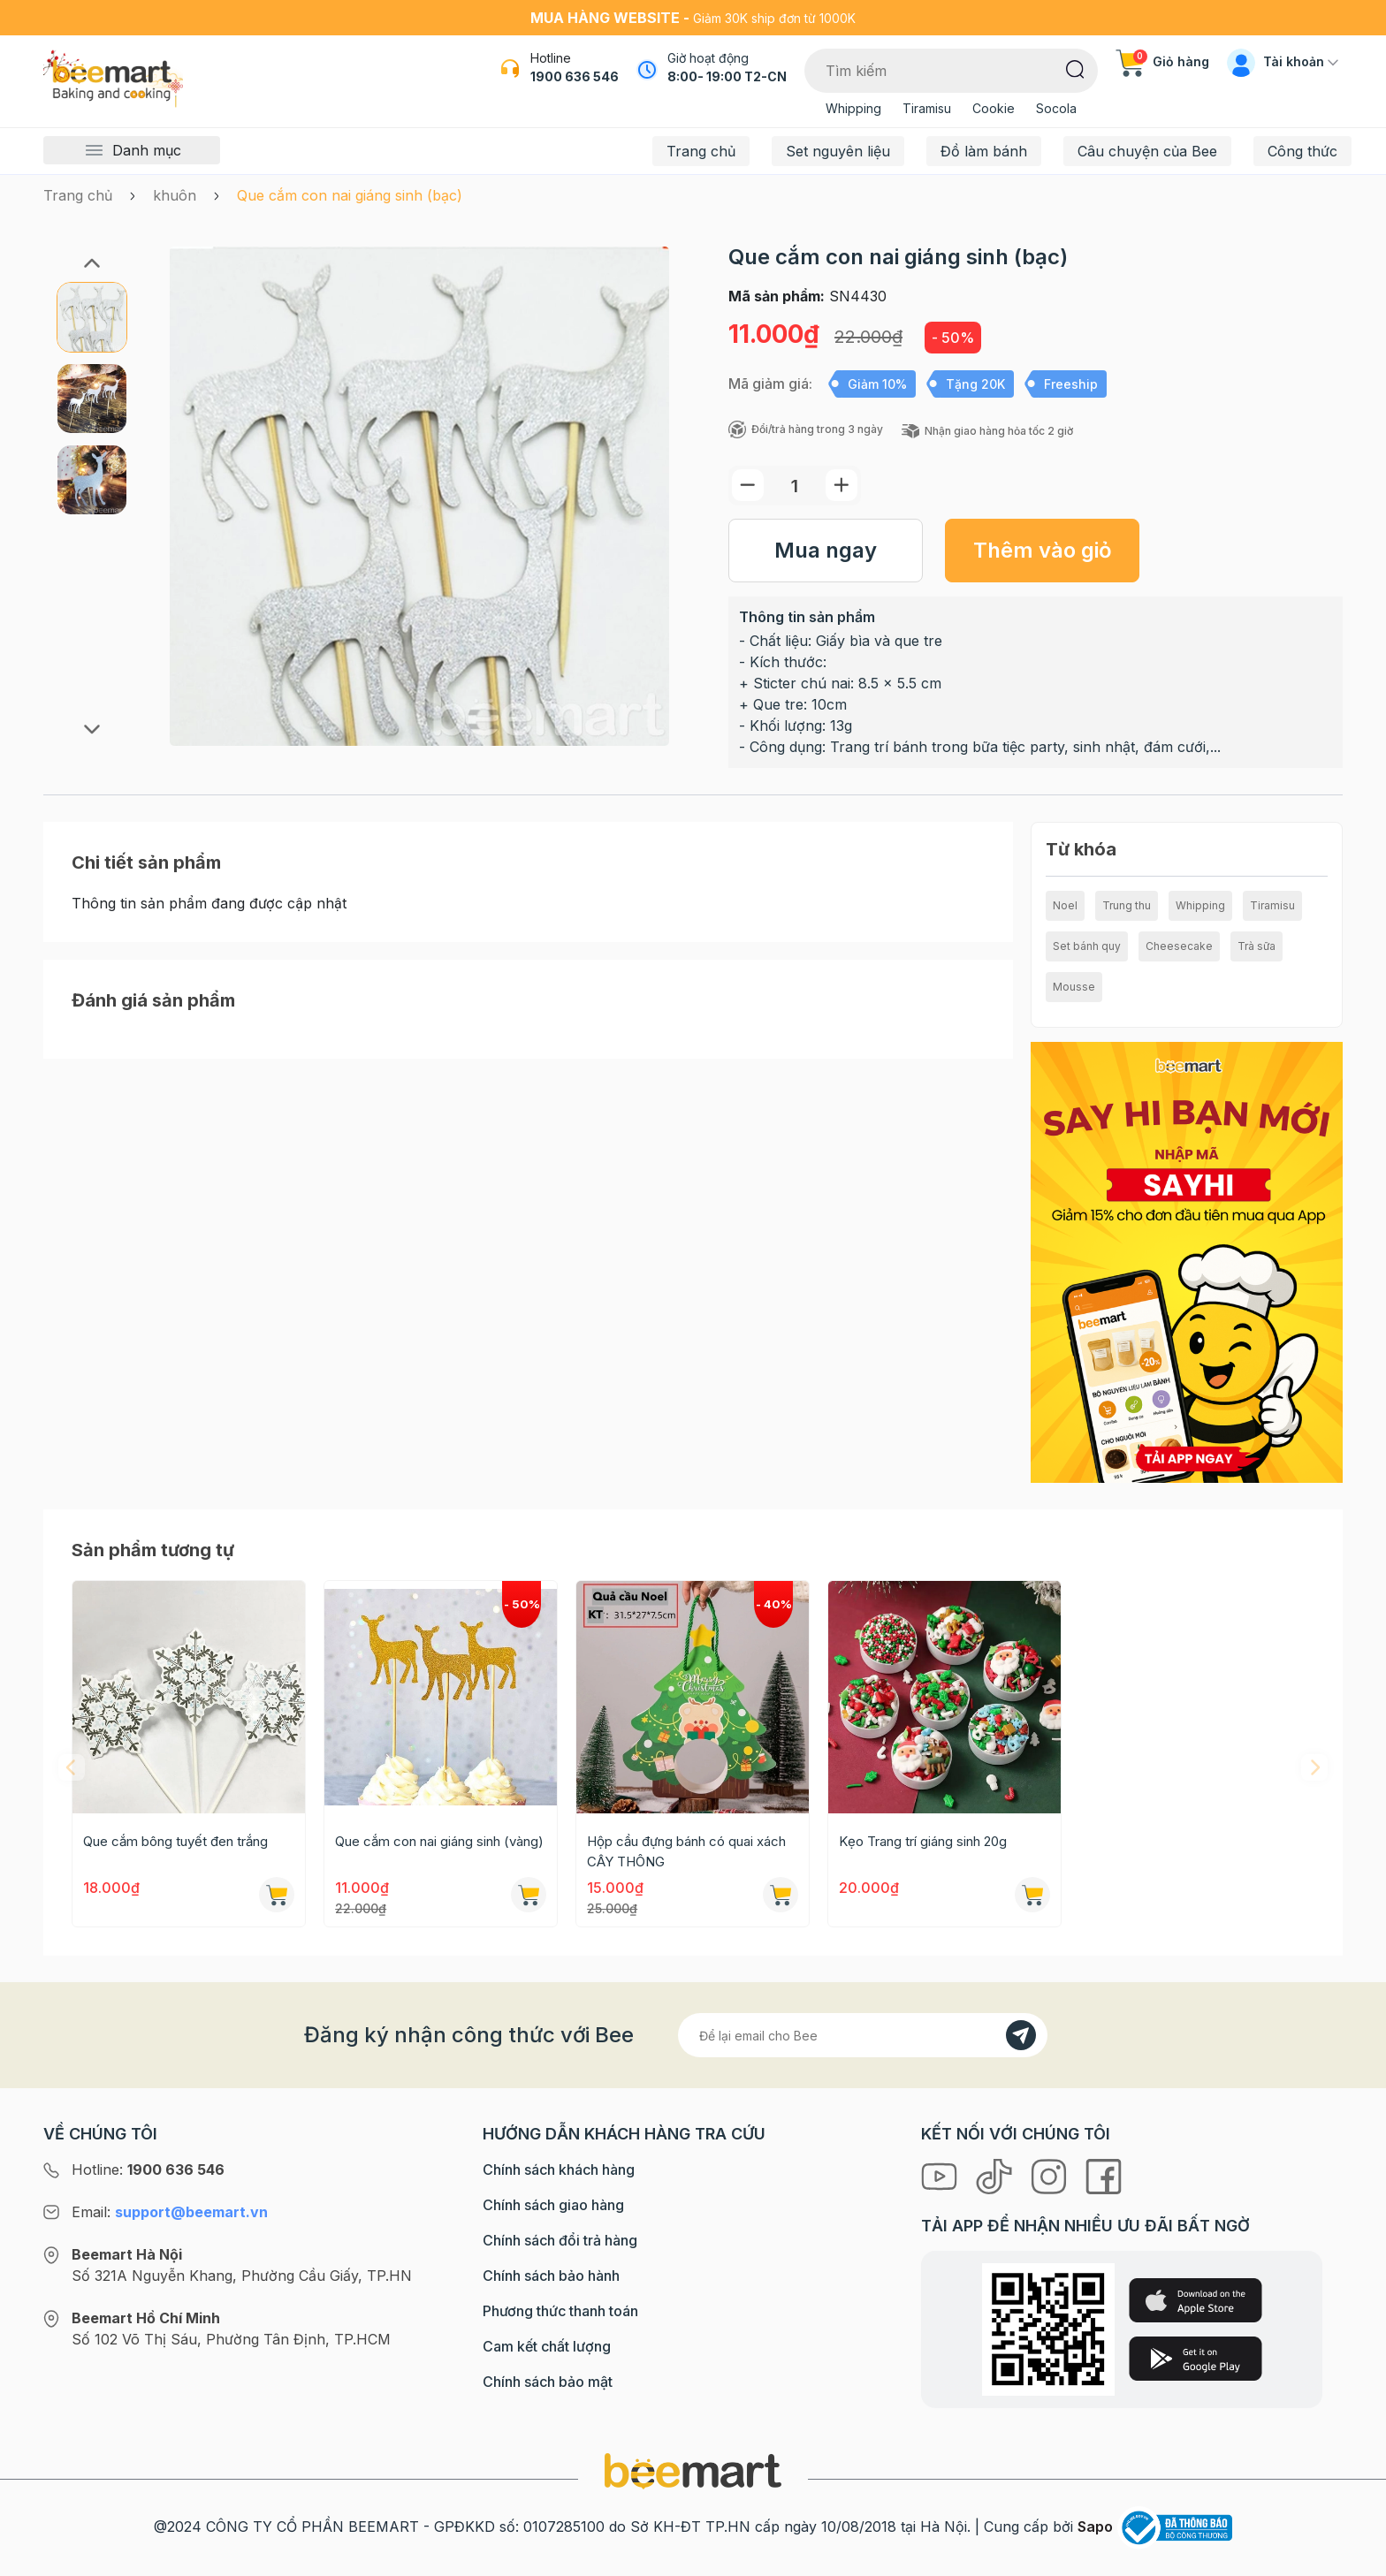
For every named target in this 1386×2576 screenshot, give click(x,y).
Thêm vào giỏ (1042, 550)
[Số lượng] (794, 485)
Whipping (853, 108)
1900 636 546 (574, 76)
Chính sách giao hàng (553, 2205)
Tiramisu (926, 108)
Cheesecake (1179, 946)
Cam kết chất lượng (547, 2346)
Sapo (1095, 2526)
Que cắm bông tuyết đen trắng (175, 1841)
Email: (170, 2212)
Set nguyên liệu (838, 151)
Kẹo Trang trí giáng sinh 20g (923, 1841)
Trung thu (1126, 905)
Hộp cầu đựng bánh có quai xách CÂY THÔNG (686, 1851)
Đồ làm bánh (983, 151)
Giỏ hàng (1162, 61)
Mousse (1074, 986)
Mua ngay (825, 550)
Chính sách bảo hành (551, 2275)
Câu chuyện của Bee (1147, 151)
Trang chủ (700, 151)
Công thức (1302, 151)
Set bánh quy (1087, 946)
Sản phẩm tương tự (153, 1550)
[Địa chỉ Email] (862, 2035)
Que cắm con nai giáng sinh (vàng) (439, 1841)
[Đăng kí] (1021, 2035)
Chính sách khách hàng (559, 2169)
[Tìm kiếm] (1075, 68)
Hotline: (148, 2169)
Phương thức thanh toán (560, 2311)
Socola (1056, 108)
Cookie (993, 108)
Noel (1065, 905)
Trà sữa (1257, 946)
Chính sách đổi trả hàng (560, 2240)
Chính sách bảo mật (548, 2381)
